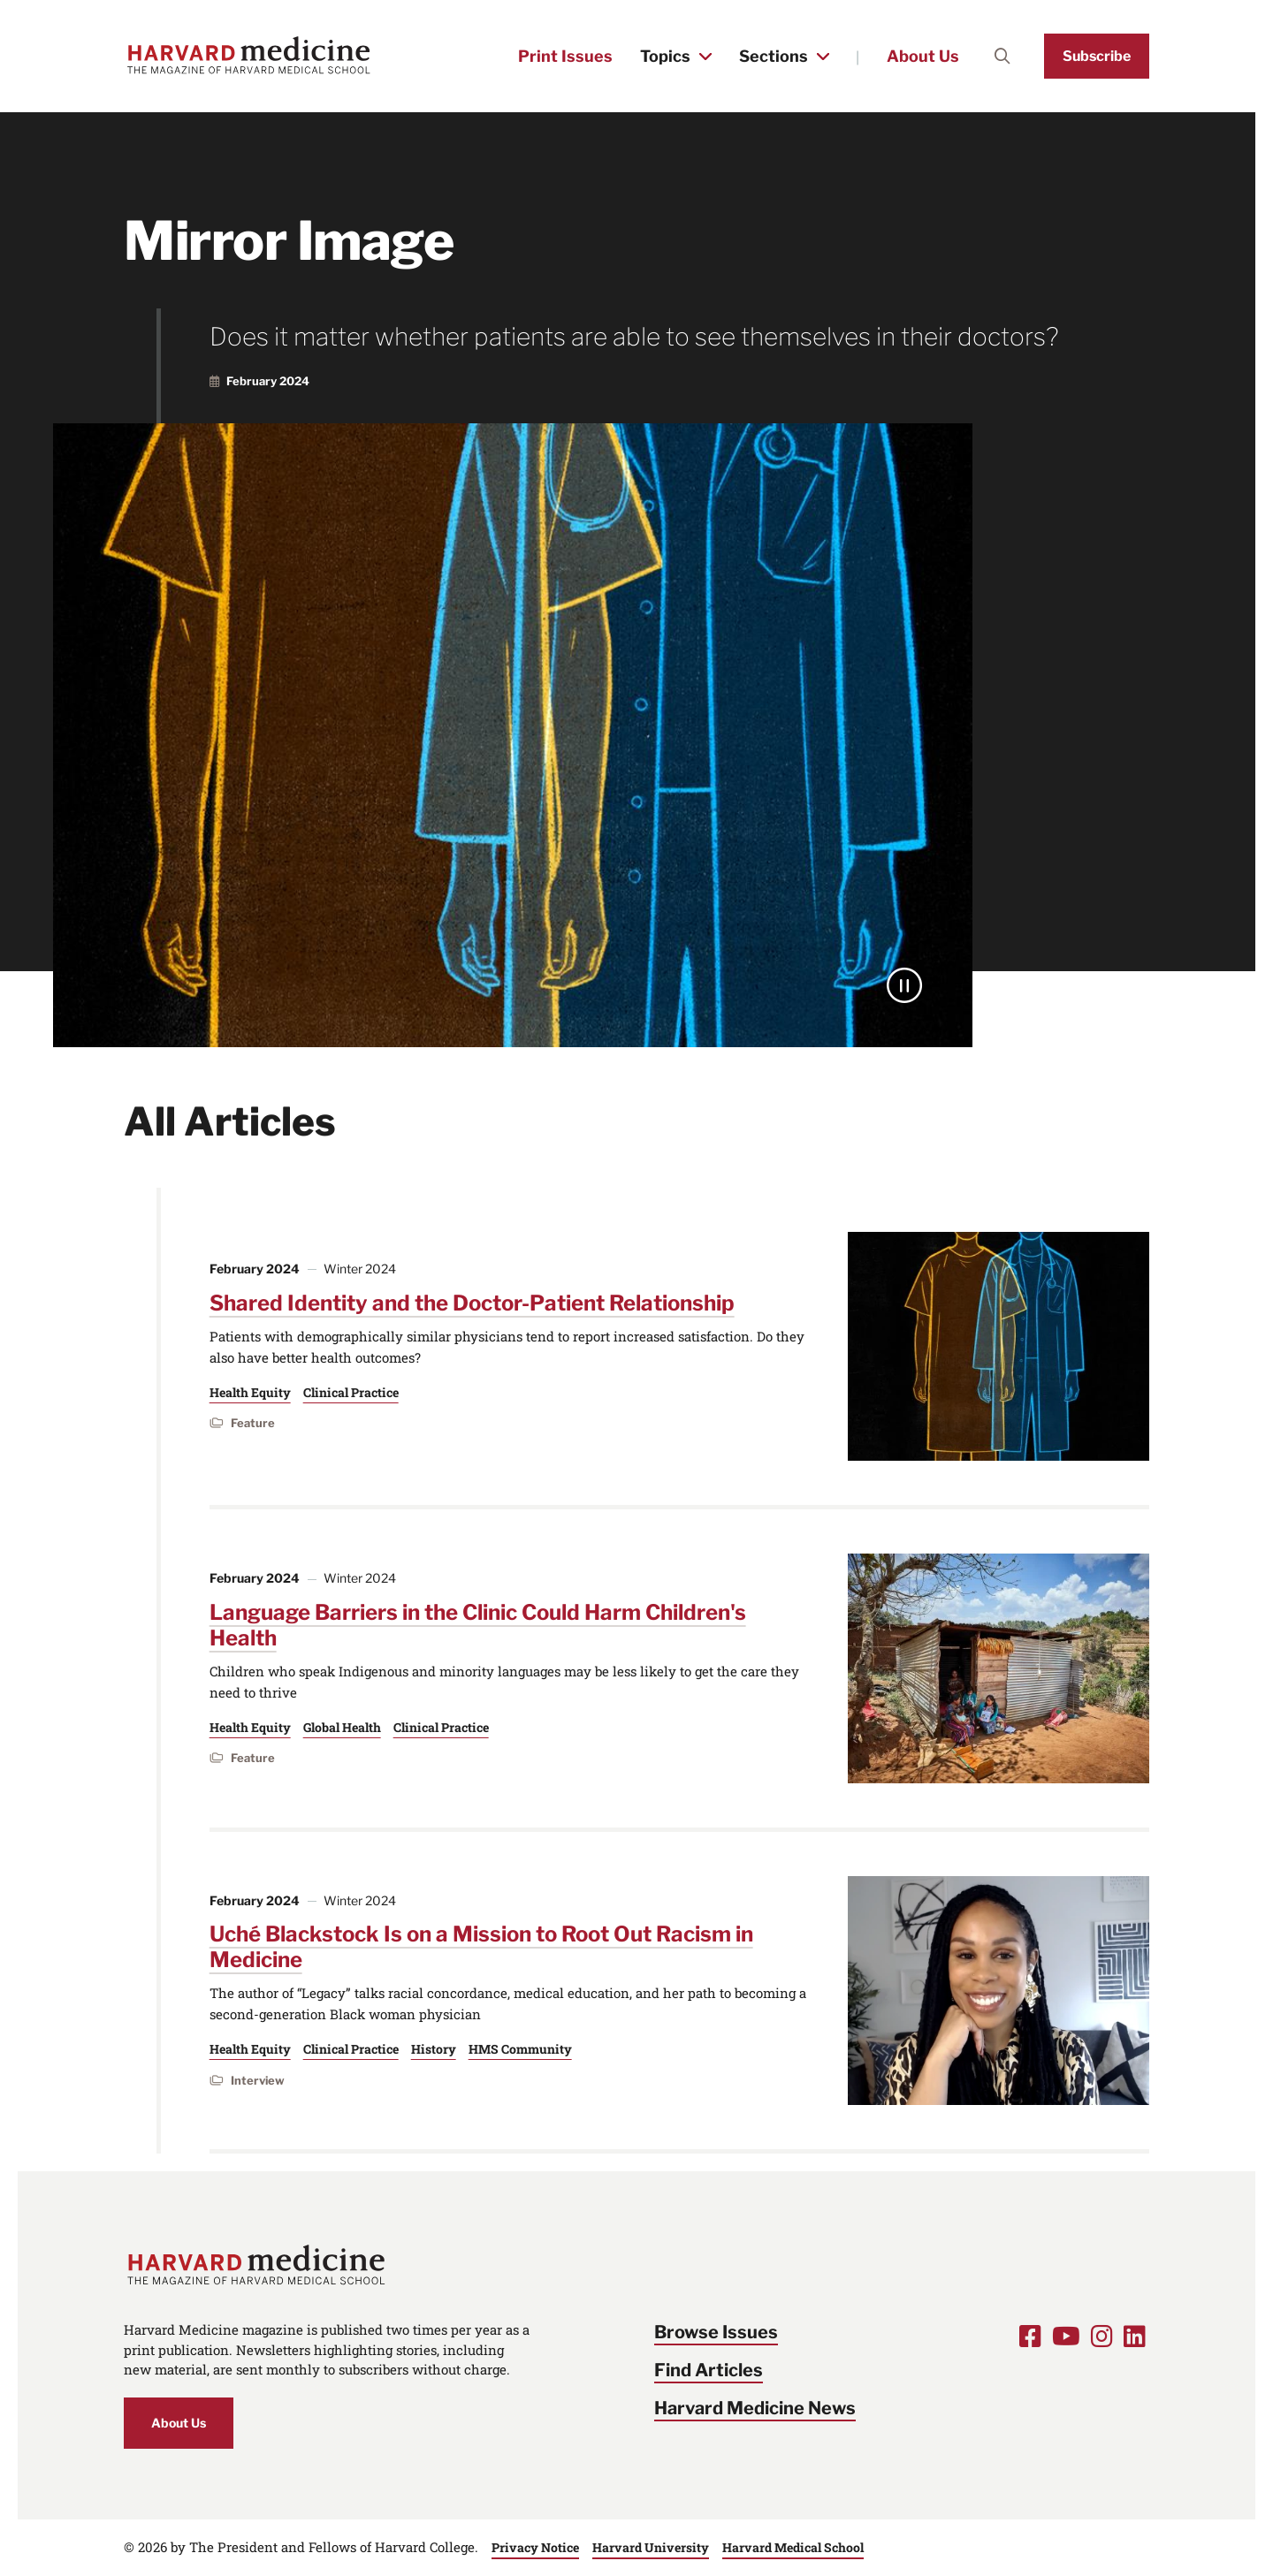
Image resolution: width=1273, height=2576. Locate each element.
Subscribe (1097, 56)
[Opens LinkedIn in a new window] (1135, 2336)
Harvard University (650, 2547)
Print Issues (565, 56)
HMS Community (520, 2048)
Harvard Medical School (793, 2547)
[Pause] (904, 985)
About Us (923, 56)
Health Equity (250, 1392)
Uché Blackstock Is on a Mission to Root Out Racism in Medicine (481, 1946)
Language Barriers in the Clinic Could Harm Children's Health (478, 1625)
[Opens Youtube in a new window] (1066, 2336)
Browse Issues (716, 2332)
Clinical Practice (351, 1392)
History (433, 2048)
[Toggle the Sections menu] (823, 56)
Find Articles (708, 2370)
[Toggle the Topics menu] (705, 56)
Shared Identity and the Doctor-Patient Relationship (472, 1303)
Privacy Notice (535, 2547)
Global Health (342, 1727)
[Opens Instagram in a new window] (1102, 2336)
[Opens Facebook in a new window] (1030, 2336)
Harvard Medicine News (755, 2408)
